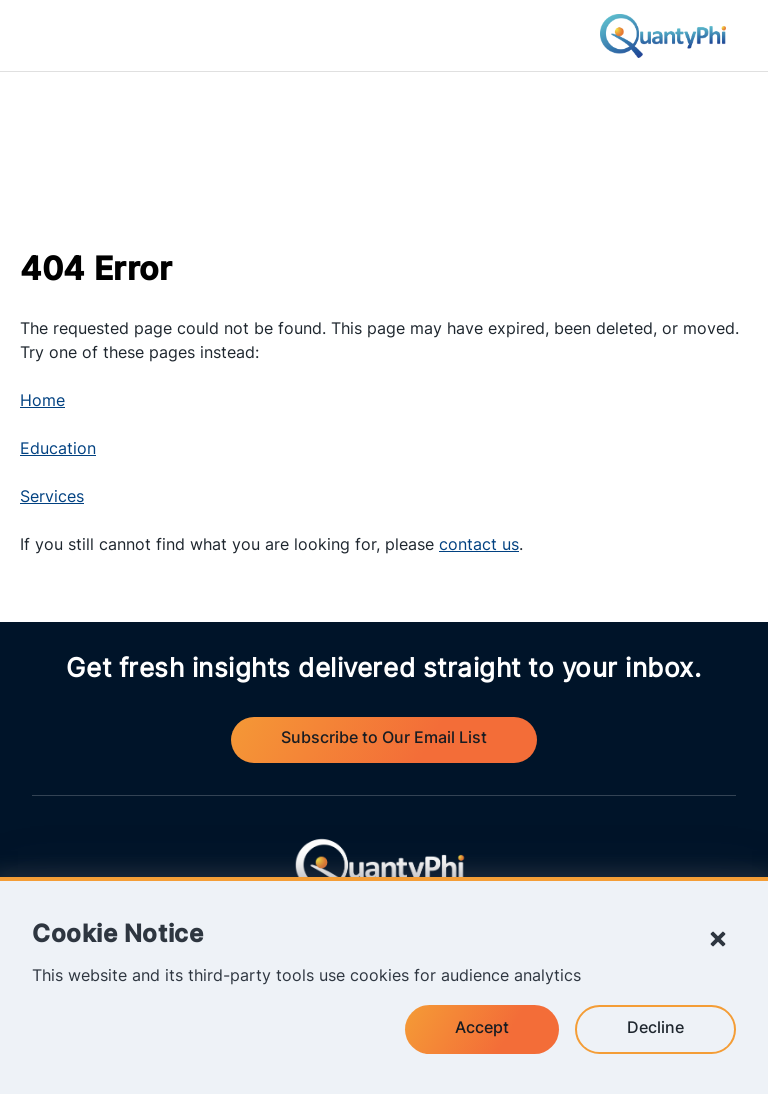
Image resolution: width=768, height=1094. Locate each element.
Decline (655, 1029)
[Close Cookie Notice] (718, 939)
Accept (482, 1029)
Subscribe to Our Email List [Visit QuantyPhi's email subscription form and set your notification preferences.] (384, 739)
